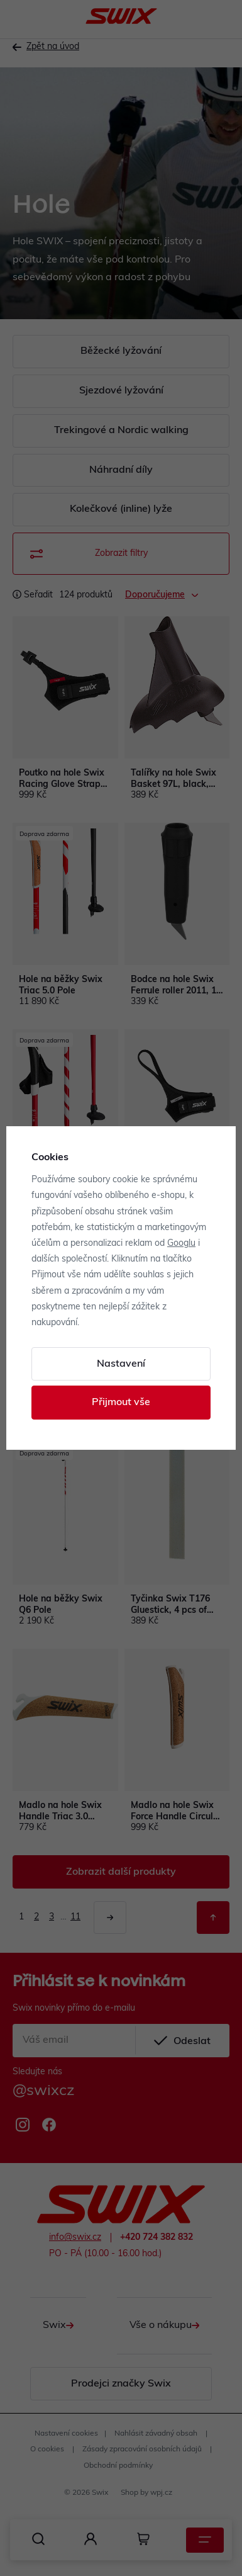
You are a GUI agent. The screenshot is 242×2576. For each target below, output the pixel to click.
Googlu (181, 1243)
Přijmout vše (121, 1403)
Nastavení (121, 1364)
